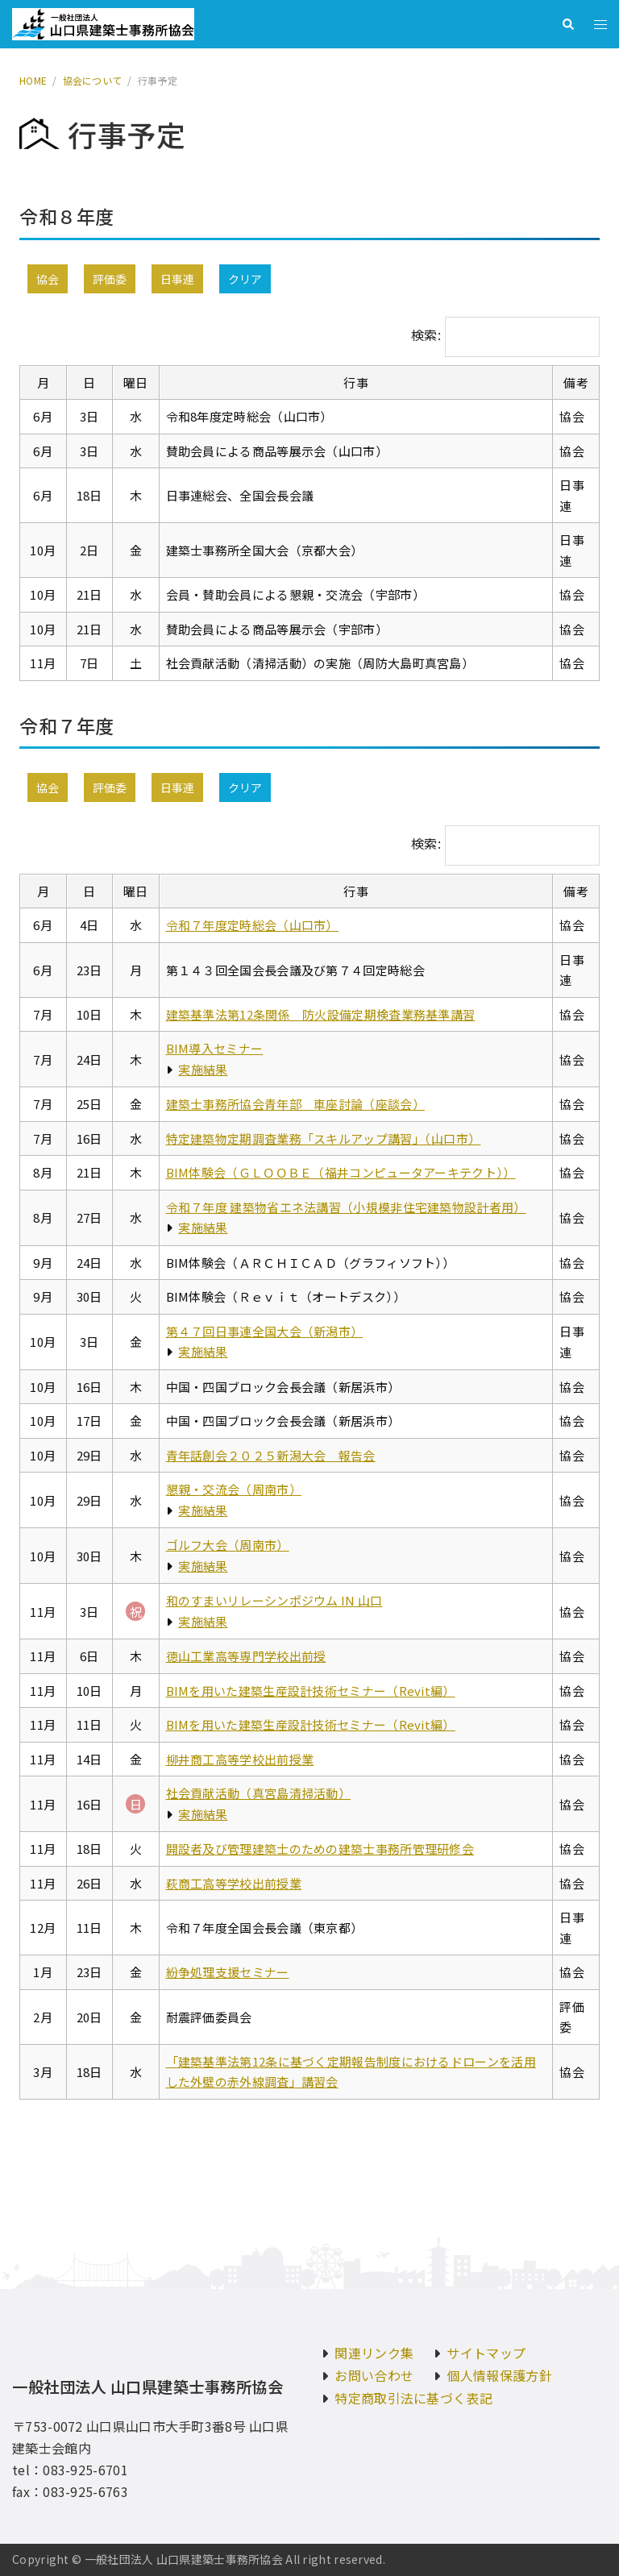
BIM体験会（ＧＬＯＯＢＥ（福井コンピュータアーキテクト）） (341, 1172)
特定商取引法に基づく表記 (413, 2398)
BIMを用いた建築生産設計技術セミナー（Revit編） (310, 1690)
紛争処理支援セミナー (227, 1971)
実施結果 (202, 1069)
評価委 (110, 279)
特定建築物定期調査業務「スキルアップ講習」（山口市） (323, 1138)
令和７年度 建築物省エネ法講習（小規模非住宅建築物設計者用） (346, 1207)
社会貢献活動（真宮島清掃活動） (258, 1793)
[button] (567, 24)
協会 (47, 279)
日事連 (177, 279)
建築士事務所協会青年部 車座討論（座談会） (295, 1103)
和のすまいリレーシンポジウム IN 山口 (274, 1600)
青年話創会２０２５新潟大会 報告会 (271, 1455)
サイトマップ (486, 2352)
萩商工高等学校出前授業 (233, 1883)
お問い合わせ (373, 2375)
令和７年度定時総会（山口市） (252, 924)
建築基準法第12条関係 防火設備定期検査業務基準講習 (321, 1014)
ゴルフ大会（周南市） (227, 1544)
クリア (245, 279)
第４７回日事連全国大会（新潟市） (265, 1331)
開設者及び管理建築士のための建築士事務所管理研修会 (320, 1848)
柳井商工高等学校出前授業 (240, 1759)
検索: (426, 334)
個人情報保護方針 (499, 2375)
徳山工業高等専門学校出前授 (246, 1655)
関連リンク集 (373, 2352)
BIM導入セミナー (215, 1048)
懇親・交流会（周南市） (233, 1489)
